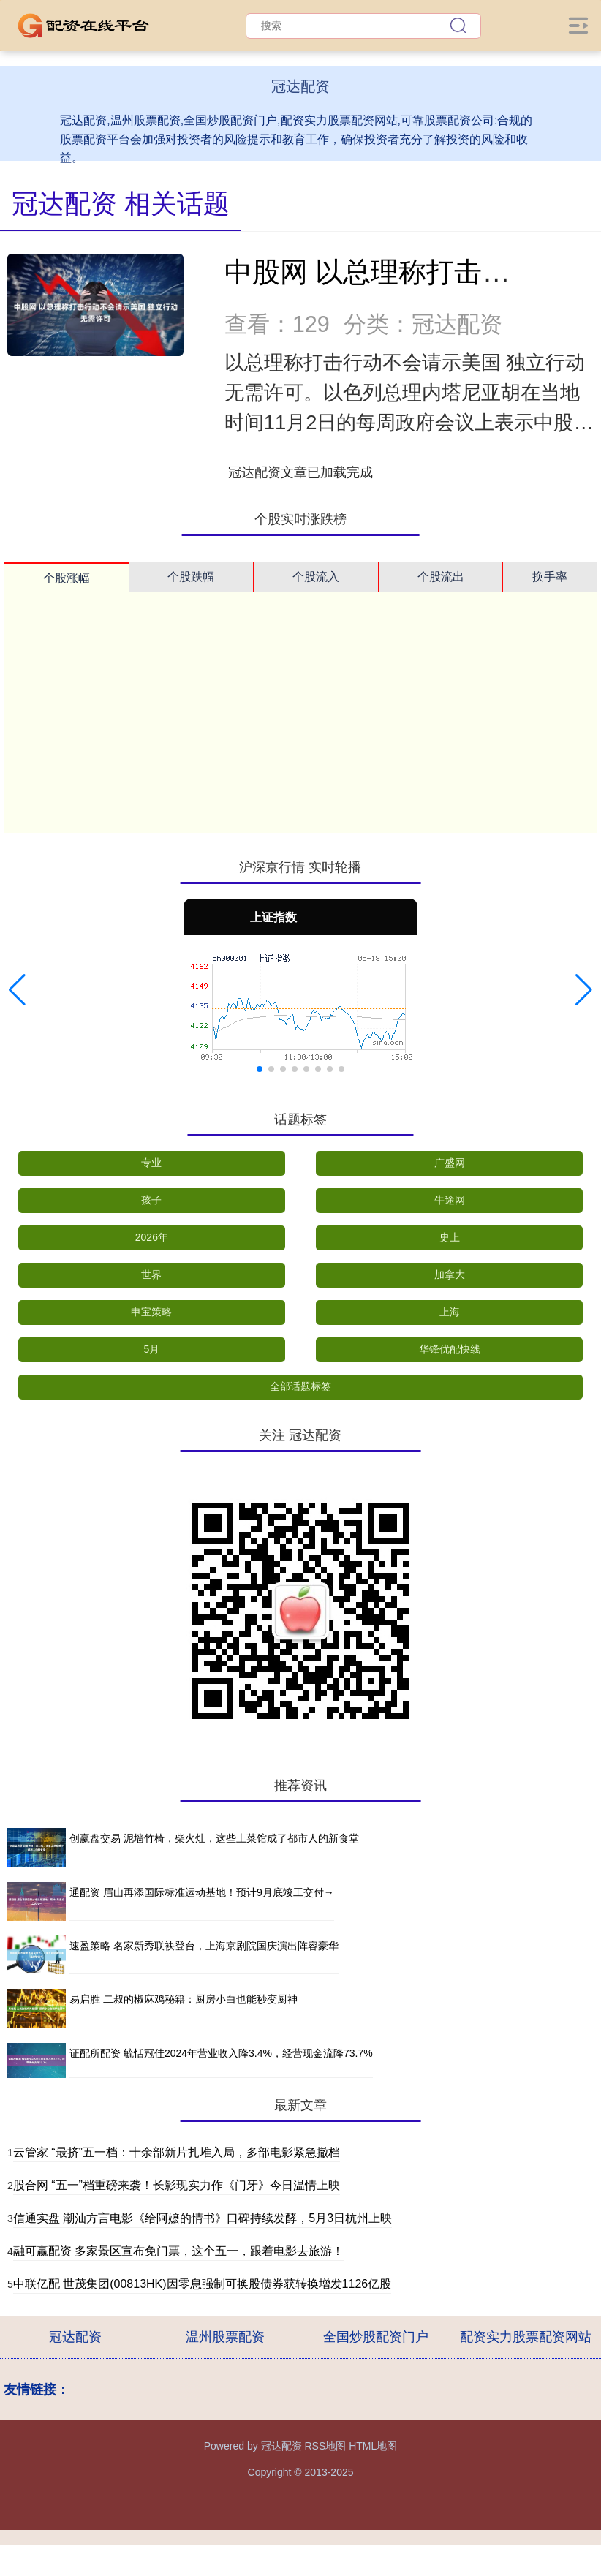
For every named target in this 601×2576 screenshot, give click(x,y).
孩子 (151, 1200)
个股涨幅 (66, 578)
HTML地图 (373, 2446)
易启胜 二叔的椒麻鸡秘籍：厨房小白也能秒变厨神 (183, 1999)
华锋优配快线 (449, 1349)
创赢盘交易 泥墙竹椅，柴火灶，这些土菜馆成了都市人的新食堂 (214, 1838)
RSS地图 (325, 2446)
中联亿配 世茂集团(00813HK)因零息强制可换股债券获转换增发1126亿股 (202, 2284)
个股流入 (315, 576)
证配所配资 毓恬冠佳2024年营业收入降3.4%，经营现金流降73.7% (221, 2053)
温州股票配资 (225, 2337)
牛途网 (449, 1200)
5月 (151, 1349)
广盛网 (449, 1162)
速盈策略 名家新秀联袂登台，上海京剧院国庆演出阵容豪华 (204, 1946)
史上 (449, 1237)
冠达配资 (75, 2337)
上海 (449, 1312)
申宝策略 (151, 1312)
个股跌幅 (190, 576)
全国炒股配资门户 (375, 2337)
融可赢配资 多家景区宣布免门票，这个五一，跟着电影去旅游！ (178, 2251)
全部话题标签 (300, 1386)
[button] (17, 990)
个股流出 (440, 576)
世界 (151, 1274)
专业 (151, 1162)
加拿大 (449, 1274)
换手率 (549, 576)
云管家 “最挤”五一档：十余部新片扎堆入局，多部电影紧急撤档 (176, 2152)
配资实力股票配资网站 (525, 2337)
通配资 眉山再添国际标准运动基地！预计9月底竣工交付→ (201, 1892)
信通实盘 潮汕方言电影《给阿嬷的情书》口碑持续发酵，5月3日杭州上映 (202, 2218)
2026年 (151, 1237)
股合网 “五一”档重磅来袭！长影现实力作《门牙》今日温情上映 (176, 2185)
